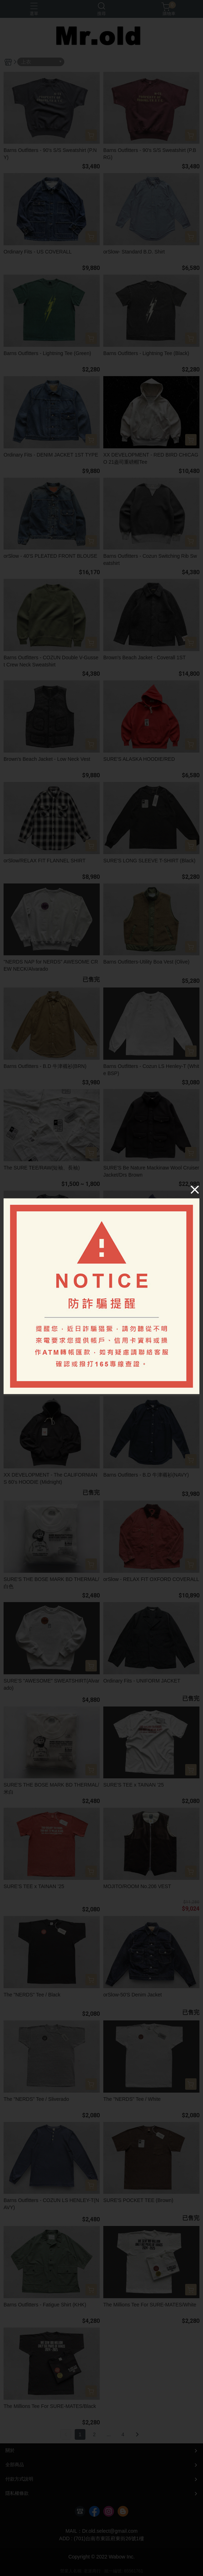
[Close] (195, 1189)
